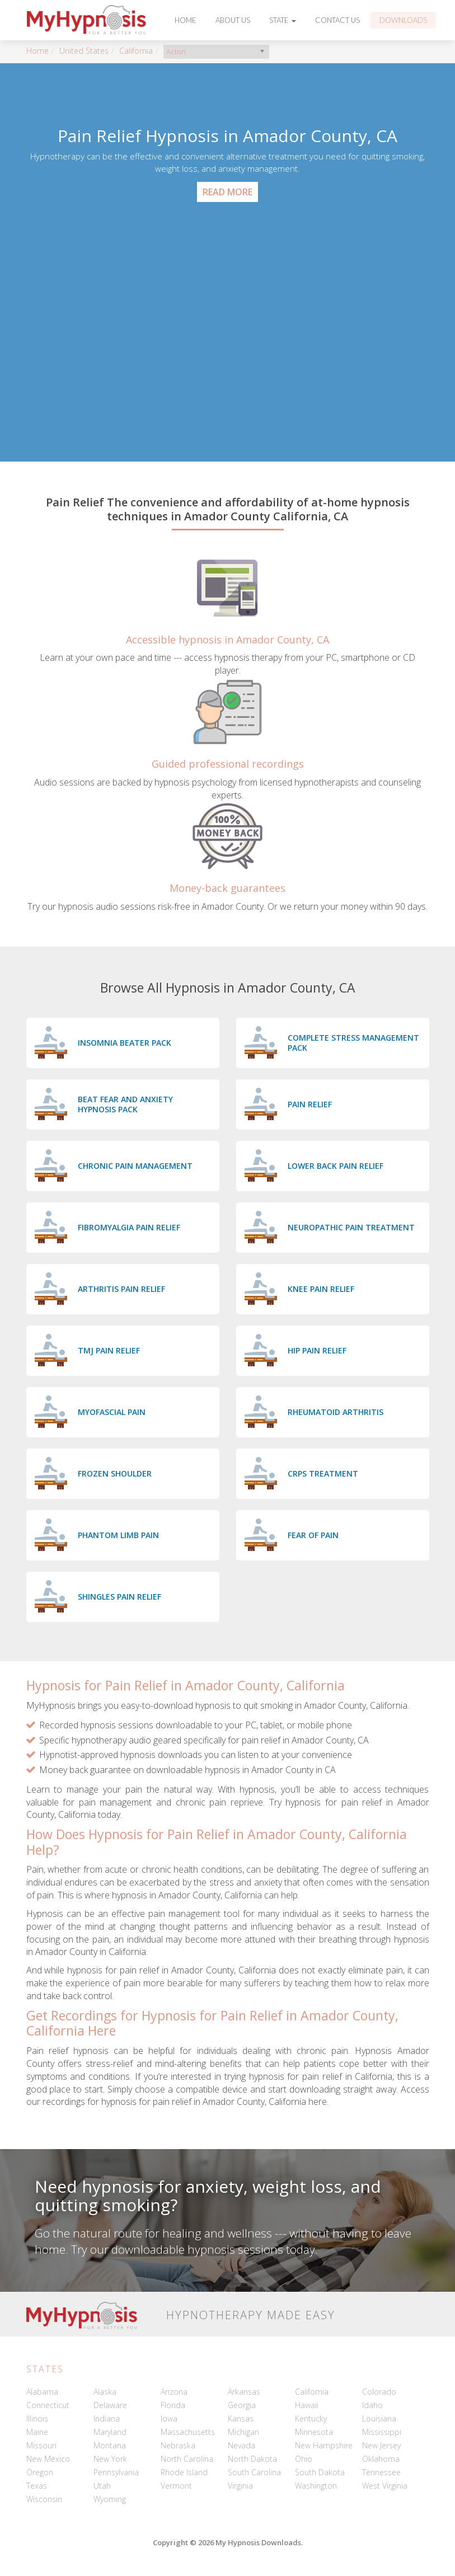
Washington (316, 2485)
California (136, 50)
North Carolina (187, 2458)
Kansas (241, 2418)
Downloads (403, 20)
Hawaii (306, 2405)
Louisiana (379, 2418)
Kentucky (311, 2418)
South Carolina (254, 2472)
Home (185, 20)
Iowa (169, 2418)
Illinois (37, 2418)
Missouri (41, 2445)
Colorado (379, 2391)
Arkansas (244, 2391)
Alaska (104, 2391)
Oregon (39, 2472)
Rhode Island (184, 2472)
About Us (232, 20)
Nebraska (178, 2445)
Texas (36, 2485)
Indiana (106, 2418)
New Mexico (48, 2458)
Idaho (372, 2405)
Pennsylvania (116, 2472)
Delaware (110, 2405)
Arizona (174, 2391)
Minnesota (314, 2432)
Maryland (109, 2432)
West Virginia (384, 2485)
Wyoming (109, 2499)
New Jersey (381, 2445)
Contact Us (337, 20)
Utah (102, 2485)
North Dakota (252, 2458)
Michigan (243, 2432)
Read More (227, 192)
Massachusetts (188, 2432)
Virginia (240, 2485)
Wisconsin (44, 2499)
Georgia (242, 2405)
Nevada (241, 2445)
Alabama (42, 2391)
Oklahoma (381, 2458)
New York (110, 2458)
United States (84, 50)
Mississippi (381, 2432)
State (282, 20)
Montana (109, 2445)
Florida (173, 2405)
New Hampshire (324, 2445)
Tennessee (381, 2472)
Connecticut (47, 2405)
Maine (37, 2432)
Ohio (303, 2458)
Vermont (176, 2485)
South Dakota (320, 2472)
